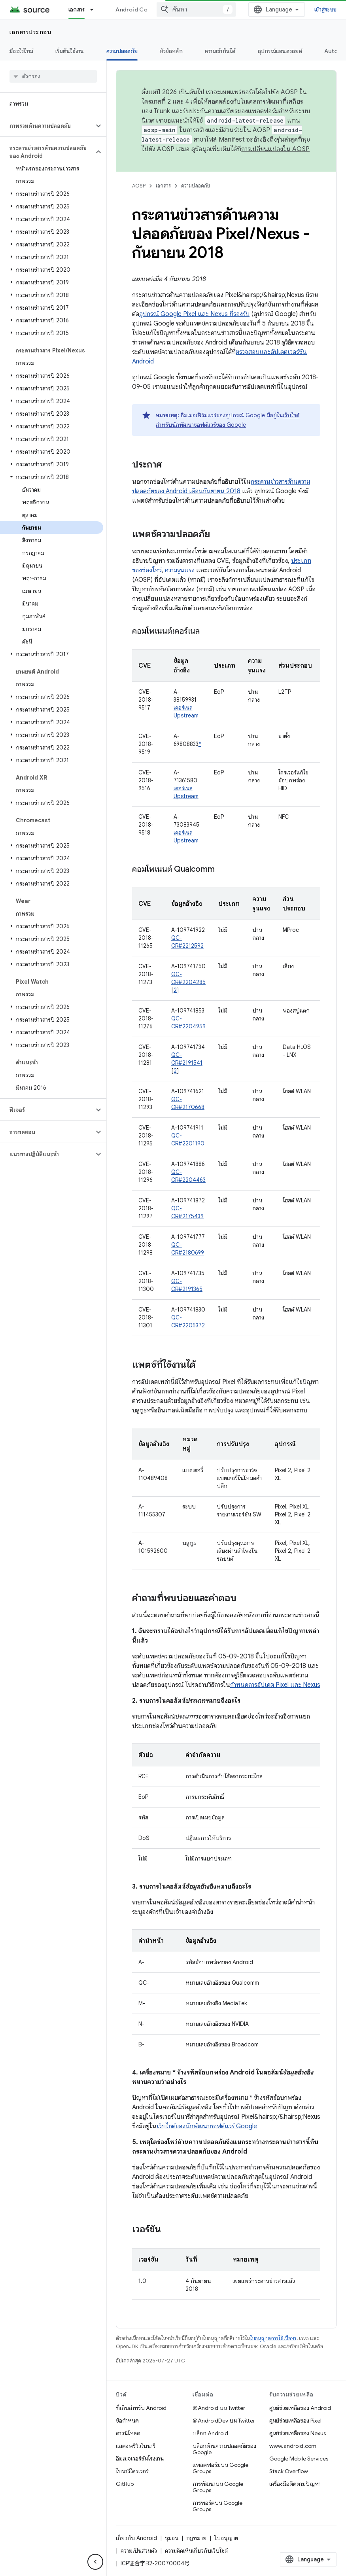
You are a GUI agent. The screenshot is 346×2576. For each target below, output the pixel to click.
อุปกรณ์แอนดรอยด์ (280, 51)
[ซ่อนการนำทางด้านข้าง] (95, 2562)
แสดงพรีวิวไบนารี (135, 2445)
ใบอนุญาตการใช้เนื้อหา (273, 2338)
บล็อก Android (210, 2433)
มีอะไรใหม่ (21, 51)
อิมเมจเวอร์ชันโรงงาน (140, 2458)
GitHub (125, 2483)
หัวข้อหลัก (171, 51)
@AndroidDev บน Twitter (224, 2420)
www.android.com (292, 2445)
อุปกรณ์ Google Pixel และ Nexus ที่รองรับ (194, 314)
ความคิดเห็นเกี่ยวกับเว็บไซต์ (196, 2551)
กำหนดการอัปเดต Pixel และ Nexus (275, 1685)
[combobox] (196, 9)
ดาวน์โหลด (128, 2433)
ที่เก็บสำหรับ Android (141, 2407)
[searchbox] (53, 76)
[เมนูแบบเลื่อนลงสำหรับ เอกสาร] (95, 9)
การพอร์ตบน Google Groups (217, 2506)
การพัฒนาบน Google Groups (218, 2487)
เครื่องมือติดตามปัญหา (295, 2483)
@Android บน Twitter (219, 2407)
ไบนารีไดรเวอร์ (132, 2471)
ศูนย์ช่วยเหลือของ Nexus (297, 2433)
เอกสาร (163, 185)
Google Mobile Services (298, 2458)
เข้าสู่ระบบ (325, 9)
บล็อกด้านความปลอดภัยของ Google (224, 2449)
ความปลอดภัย (195, 185)
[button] (47, 125)
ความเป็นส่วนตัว (139, 2551)
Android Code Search (145, 9)
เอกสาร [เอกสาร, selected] (76, 9)
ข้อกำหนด (127, 2420)
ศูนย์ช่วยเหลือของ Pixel (295, 2420)
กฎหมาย (196, 2538)
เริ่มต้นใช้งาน (69, 51)
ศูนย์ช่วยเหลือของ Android (300, 2407)
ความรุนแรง (180, 570)
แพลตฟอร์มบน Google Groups (220, 2468)
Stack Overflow (288, 2471)
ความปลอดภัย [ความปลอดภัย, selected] (122, 51)
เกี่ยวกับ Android (136, 2538)
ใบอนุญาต (226, 2538)
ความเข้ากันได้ (220, 51)
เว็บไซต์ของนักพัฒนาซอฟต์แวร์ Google (207, 2126)
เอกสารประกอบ (30, 32)
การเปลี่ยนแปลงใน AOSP (275, 149)
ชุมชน (171, 2538)
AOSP (139, 185)
